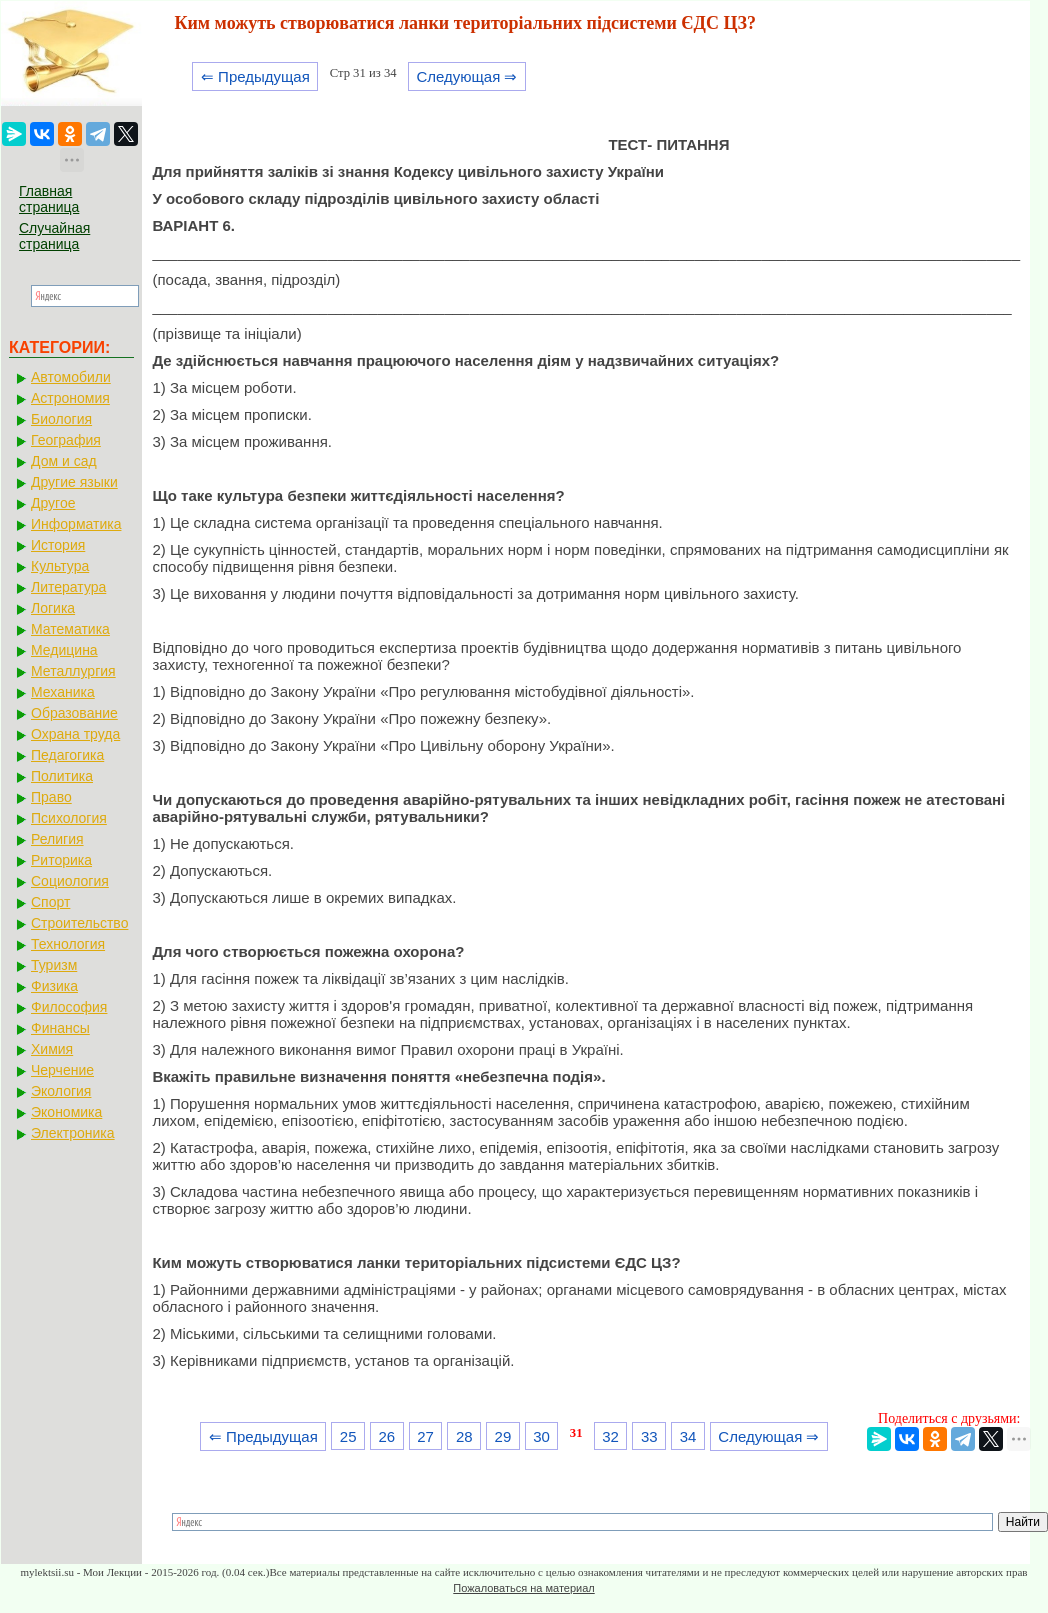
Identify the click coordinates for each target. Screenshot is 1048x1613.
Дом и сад (64, 461)
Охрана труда (75, 734)
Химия (52, 1049)
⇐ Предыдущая (255, 76)
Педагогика (67, 755)
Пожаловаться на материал (523, 1588)
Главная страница (49, 199)
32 (610, 1436)
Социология (70, 881)
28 (464, 1436)
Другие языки (74, 482)
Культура (60, 566)
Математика (70, 629)
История (58, 545)
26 (387, 1436)
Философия (69, 1007)
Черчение (62, 1070)
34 (688, 1436)
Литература (68, 587)
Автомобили (71, 377)
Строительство (79, 923)
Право (51, 797)
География (66, 440)
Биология (61, 419)
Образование (74, 713)
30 (541, 1436)
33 (649, 1436)
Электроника (73, 1133)
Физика (54, 986)
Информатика (76, 524)
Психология (69, 818)
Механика (63, 692)
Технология (68, 944)
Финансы (60, 1028)
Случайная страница (54, 236)
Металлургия (73, 671)
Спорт (50, 902)
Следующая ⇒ (466, 76)
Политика (62, 776)
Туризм (54, 965)
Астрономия (70, 398)
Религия (57, 839)
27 (425, 1436)
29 (503, 1436)
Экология (61, 1091)
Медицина (64, 650)
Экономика (66, 1112)
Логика (53, 608)
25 (348, 1436)
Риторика (61, 860)
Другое (53, 503)
